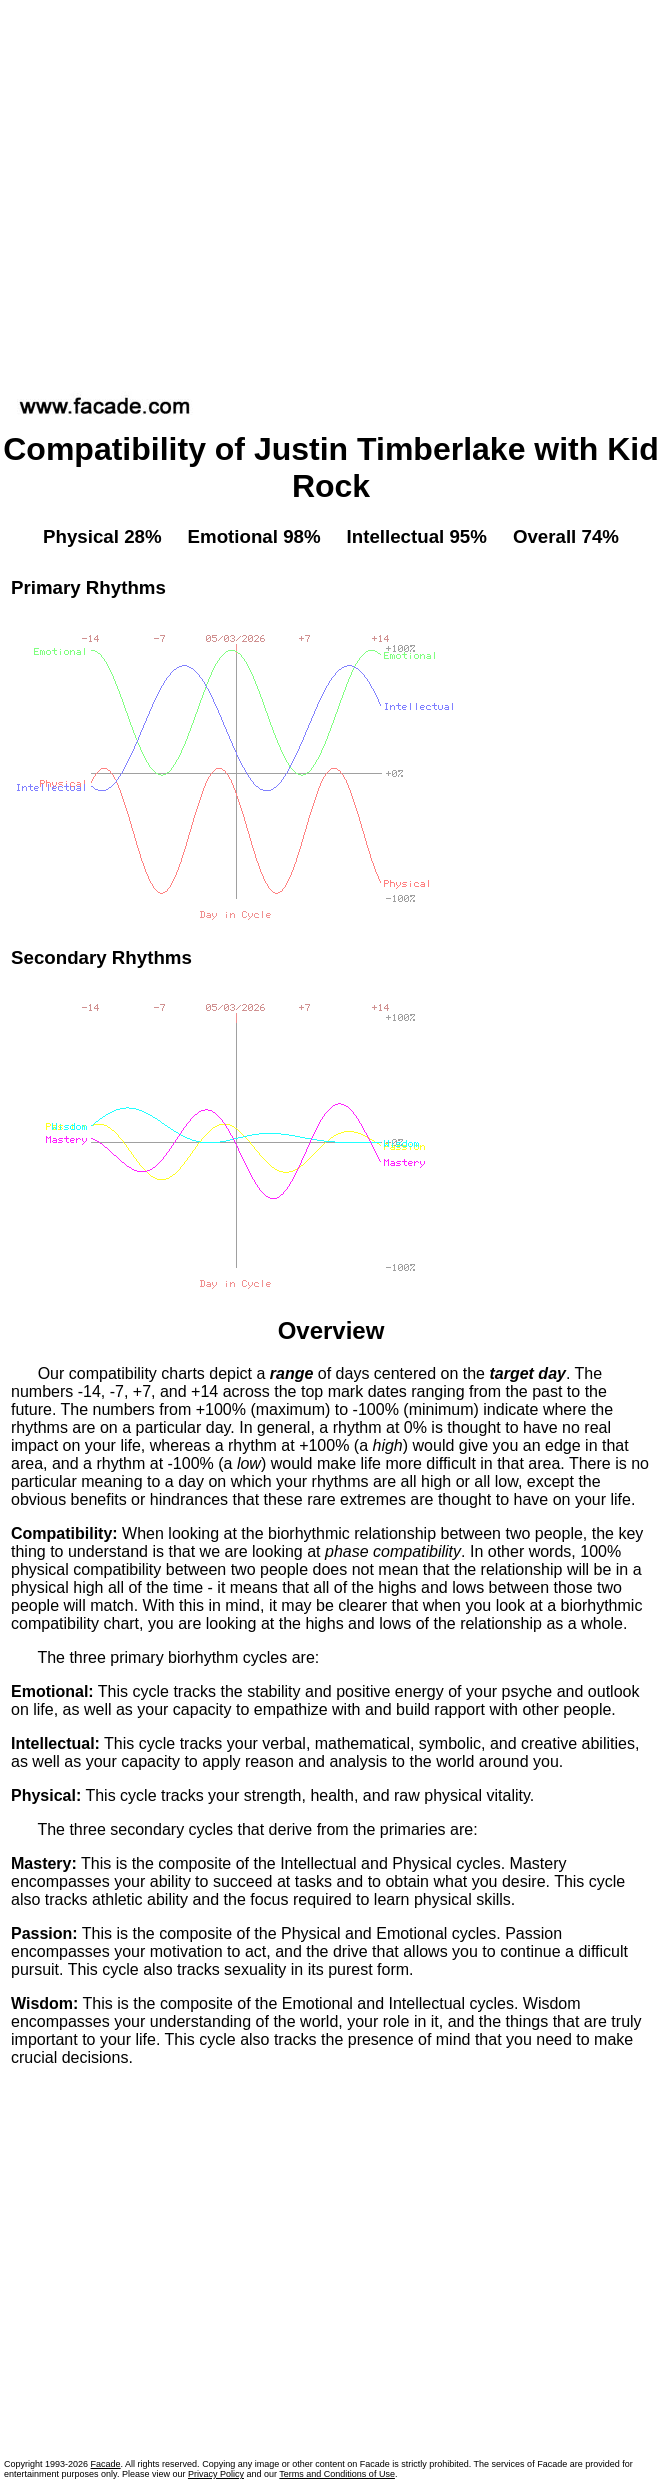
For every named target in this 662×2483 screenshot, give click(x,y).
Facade (106, 2464)
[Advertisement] (187, 191)
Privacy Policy (216, 2474)
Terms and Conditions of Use (337, 2474)
